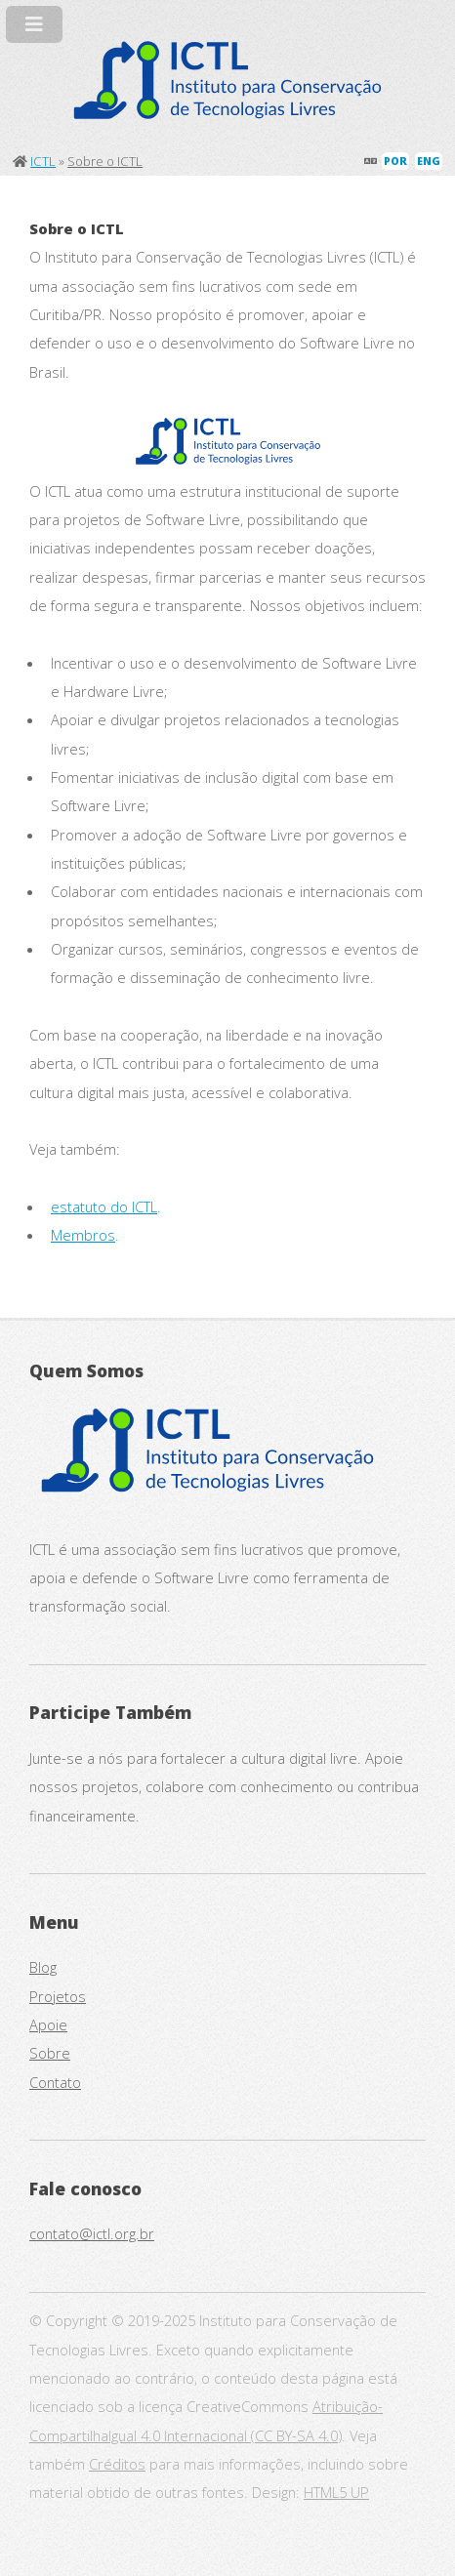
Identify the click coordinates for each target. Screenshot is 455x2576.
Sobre (49, 2053)
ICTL (43, 161)
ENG (428, 161)
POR (395, 161)
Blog (43, 1967)
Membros (83, 1235)
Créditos (117, 2464)
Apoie (48, 2024)
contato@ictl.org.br (91, 2233)
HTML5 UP (336, 2492)
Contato (55, 2082)
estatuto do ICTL (104, 1206)
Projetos (57, 1996)
